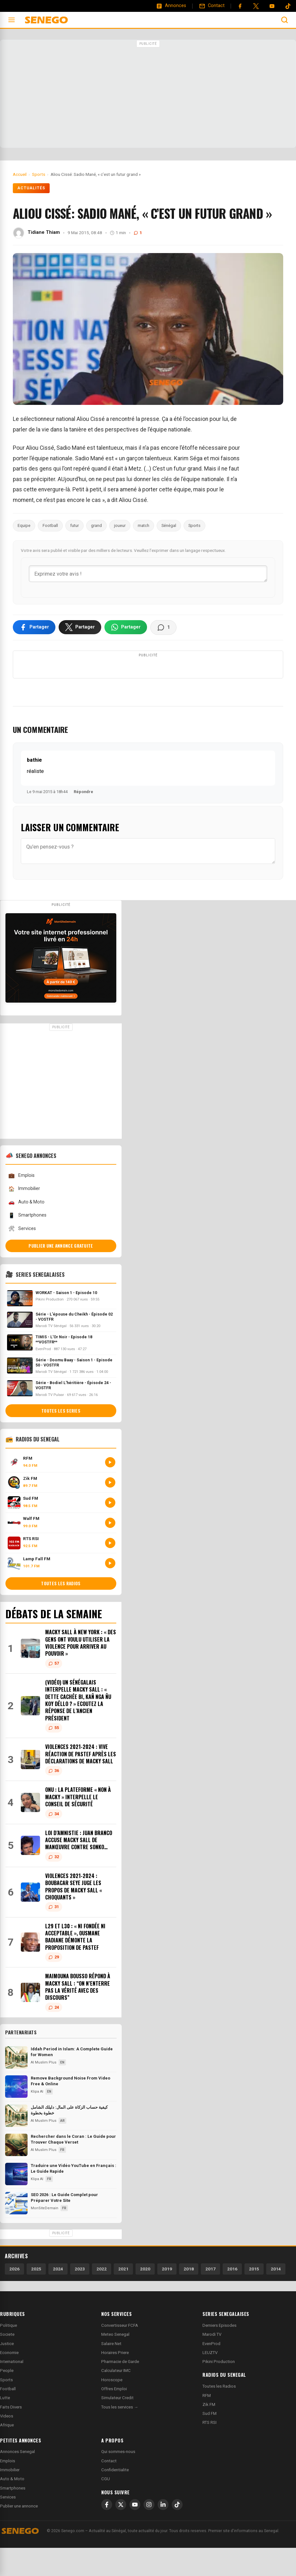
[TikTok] (177, 2533)
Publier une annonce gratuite (61, 1274)
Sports (194, 525)
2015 (254, 2297)
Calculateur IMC (116, 2399)
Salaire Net (111, 2371)
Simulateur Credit (117, 2426)
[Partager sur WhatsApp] (125, 628)
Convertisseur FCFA (119, 2353)
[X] (120, 2533)
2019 (167, 2297)
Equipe (24, 525)
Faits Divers (11, 2435)
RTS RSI (209, 2451)
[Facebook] (240, 6)
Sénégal (168, 525)
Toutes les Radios (219, 2414)
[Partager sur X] (80, 628)
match (143, 525)
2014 (276, 2297)
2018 (189, 2297)
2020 (145, 2297)
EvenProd (211, 2371)
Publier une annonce (19, 2534)
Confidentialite (115, 2498)
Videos (6, 2444)
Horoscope (111, 2408)
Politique (8, 2353)
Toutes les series (60, 1439)
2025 (36, 2297)
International (11, 2389)
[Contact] (212, 6)
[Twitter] (256, 6)
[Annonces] (171, 6)
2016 (232, 2297)
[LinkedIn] (163, 2533)
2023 (80, 2297)
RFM (206, 2423)
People (6, 2399)
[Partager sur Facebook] (34, 628)
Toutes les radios (60, 1612)
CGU (105, 2507)
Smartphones (27, 1243)
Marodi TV (211, 2362)
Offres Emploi (114, 2417)
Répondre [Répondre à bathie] (83, 819)
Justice (7, 2371)
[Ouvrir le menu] (11, 19)
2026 (14, 2297)
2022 (101, 2297)
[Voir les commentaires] (163, 628)
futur (74, 525)
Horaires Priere (115, 2380)
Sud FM (209, 2441)
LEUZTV (210, 2380)
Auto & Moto (26, 1230)
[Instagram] (149, 2533)
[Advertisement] (148, 94)
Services (22, 1257)
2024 (58, 2297)
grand (96, 525)
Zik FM (208, 2432)
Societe (7, 2362)
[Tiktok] (288, 6)
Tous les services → (119, 2435)
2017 (210, 2297)
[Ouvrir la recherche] (284, 19)
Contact (109, 2489)
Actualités (31, 188)
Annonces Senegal (17, 2480)
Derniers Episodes (219, 2353)
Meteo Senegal (115, 2362)
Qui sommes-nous (118, 2480)
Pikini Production (218, 2389)
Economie (9, 2380)
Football (50, 525)
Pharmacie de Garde (120, 2389)
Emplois (21, 1203)
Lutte (5, 2426)
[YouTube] (272, 6)
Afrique (7, 2453)
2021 (123, 2297)
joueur (120, 525)
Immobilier (24, 1217)
